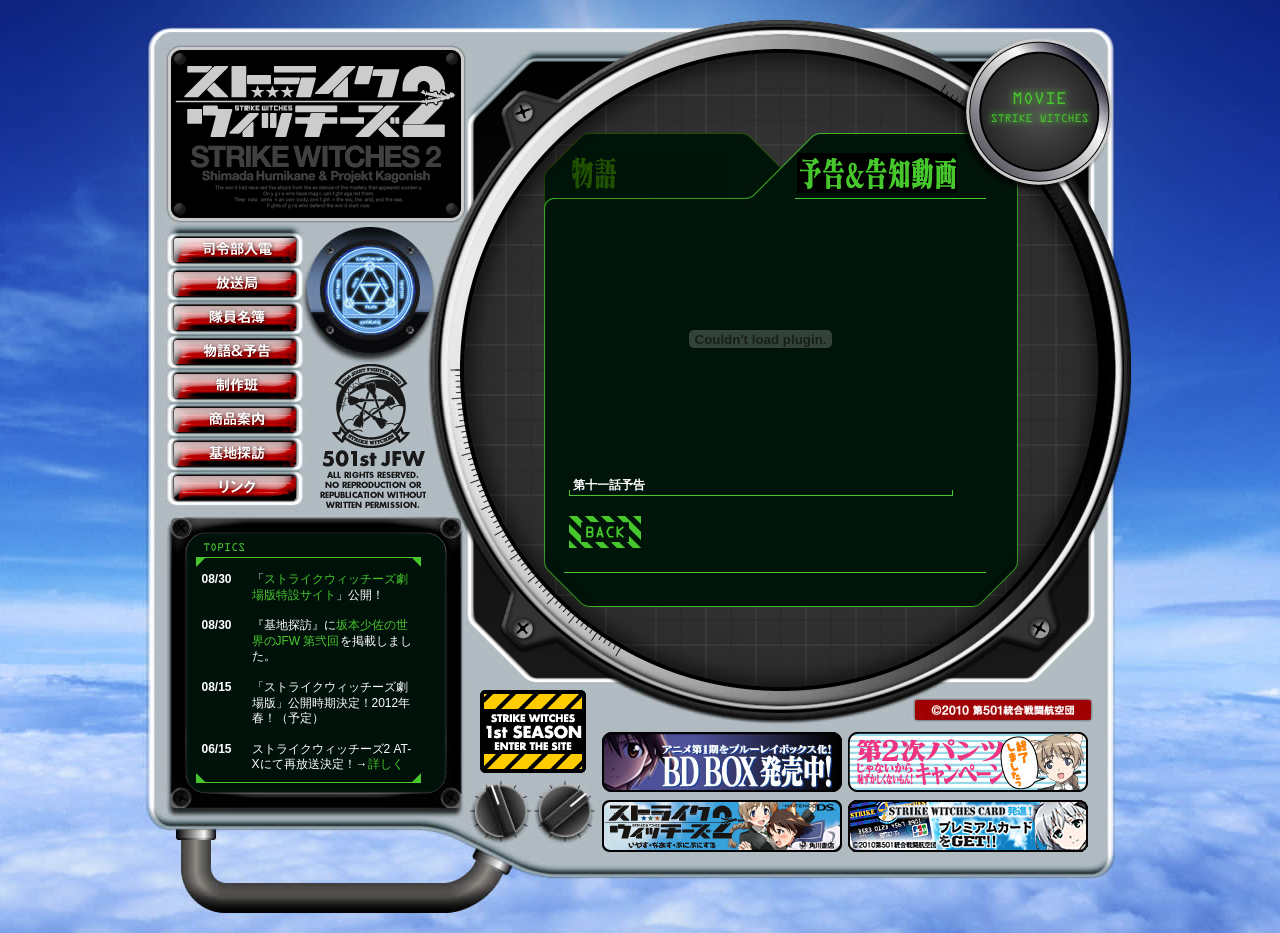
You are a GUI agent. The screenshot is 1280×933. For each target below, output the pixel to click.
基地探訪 (235, 454)
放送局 (235, 284)
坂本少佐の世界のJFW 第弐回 (330, 633)
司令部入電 (235, 250)
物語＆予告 (235, 352)
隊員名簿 (235, 318)
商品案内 (235, 420)
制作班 (235, 386)
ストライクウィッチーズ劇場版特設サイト (330, 587)
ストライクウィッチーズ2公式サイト (319, 134)
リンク (235, 488)
